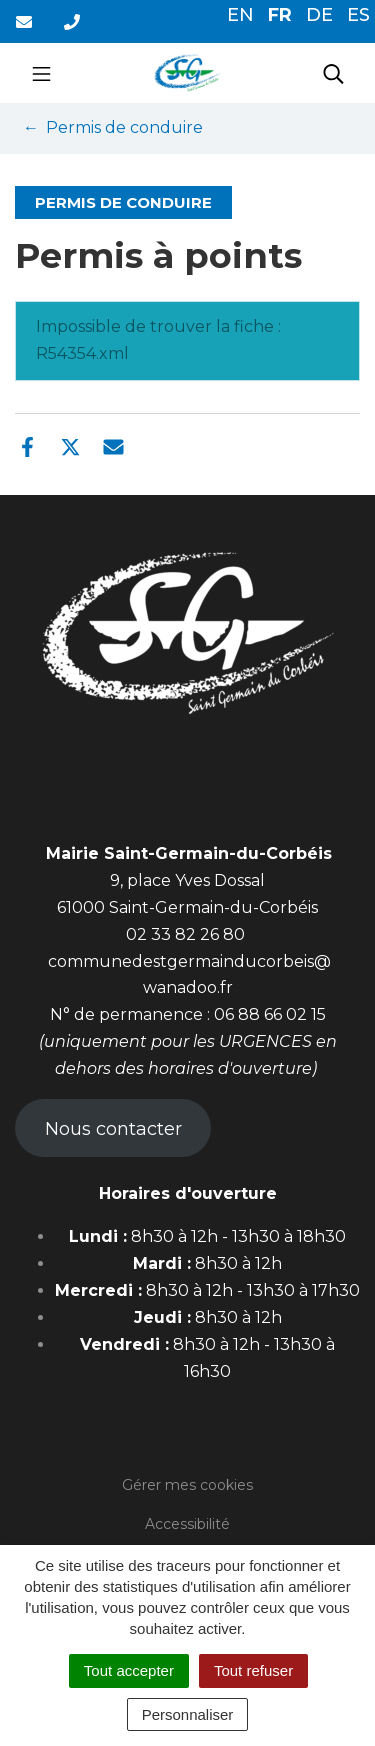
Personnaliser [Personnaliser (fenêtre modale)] (188, 1714)
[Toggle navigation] (41, 73)
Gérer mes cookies (187, 1485)
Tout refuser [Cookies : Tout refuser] (253, 1670)
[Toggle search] (333, 73)
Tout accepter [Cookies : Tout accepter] (129, 1670)
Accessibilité (187, 1524)
